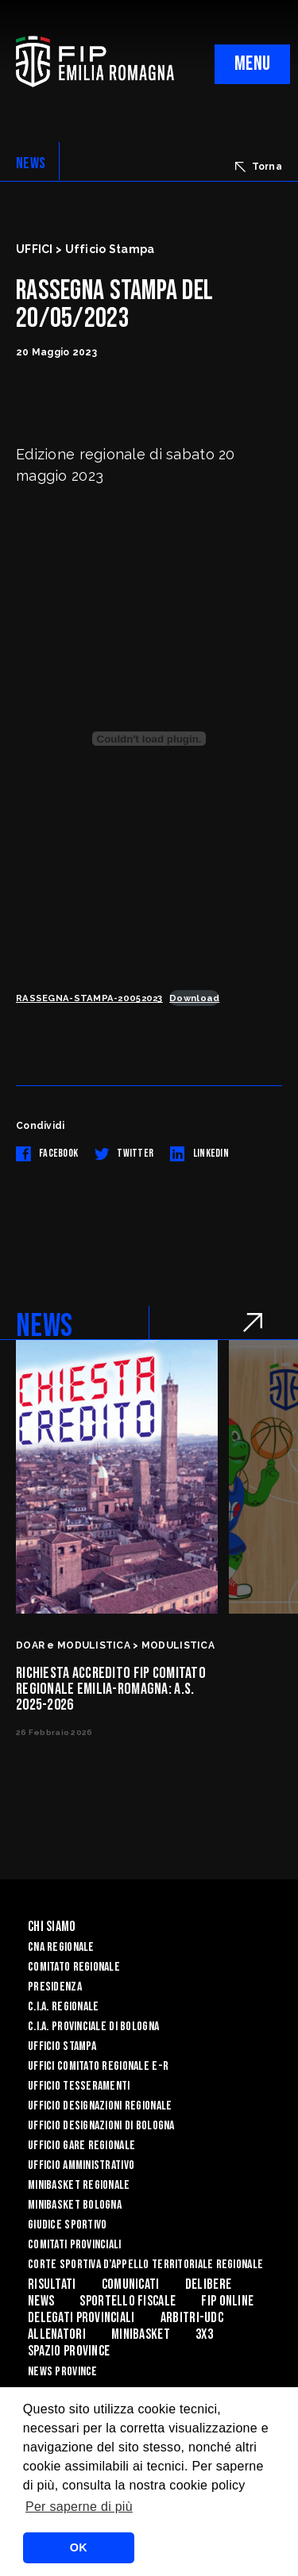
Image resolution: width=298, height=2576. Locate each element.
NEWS (30, 163)
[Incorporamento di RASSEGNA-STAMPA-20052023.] (149, 739)
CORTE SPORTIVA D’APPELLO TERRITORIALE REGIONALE (145, 2264)
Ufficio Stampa (62, 2046)
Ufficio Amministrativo (81, 2165)
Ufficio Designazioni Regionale (100, 2105)
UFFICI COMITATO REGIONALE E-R (98, 2066)
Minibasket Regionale (79, 2185)
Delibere (208, 2284)
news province (63, 2371)
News (41, 2301)
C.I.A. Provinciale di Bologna (93, 2026)
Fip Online (227, 2301)
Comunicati (131, 2284)
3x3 (204, 2334)
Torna (258, 166)
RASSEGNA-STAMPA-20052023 (89, 998)
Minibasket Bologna (75, 2205)
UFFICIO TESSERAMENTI (79, 2086)
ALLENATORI (57, 2334)
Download (194, 998)
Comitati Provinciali (75, 2244)
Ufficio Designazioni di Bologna (101, 2125)
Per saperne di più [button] (79, 2506)
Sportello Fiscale (127, 2301)
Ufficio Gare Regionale (81, 2145)
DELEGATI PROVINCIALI (81, 2317)
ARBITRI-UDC (192, 2317)
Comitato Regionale (74, 1967)
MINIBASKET (140, 2334)
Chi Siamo (52, 1926)
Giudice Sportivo (67, 2224)
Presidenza (55, 1986)
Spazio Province (69, 2351)
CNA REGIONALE (61, 1947)
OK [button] (78, 2547)
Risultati (52, 2284)
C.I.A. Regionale (63, 2006)
